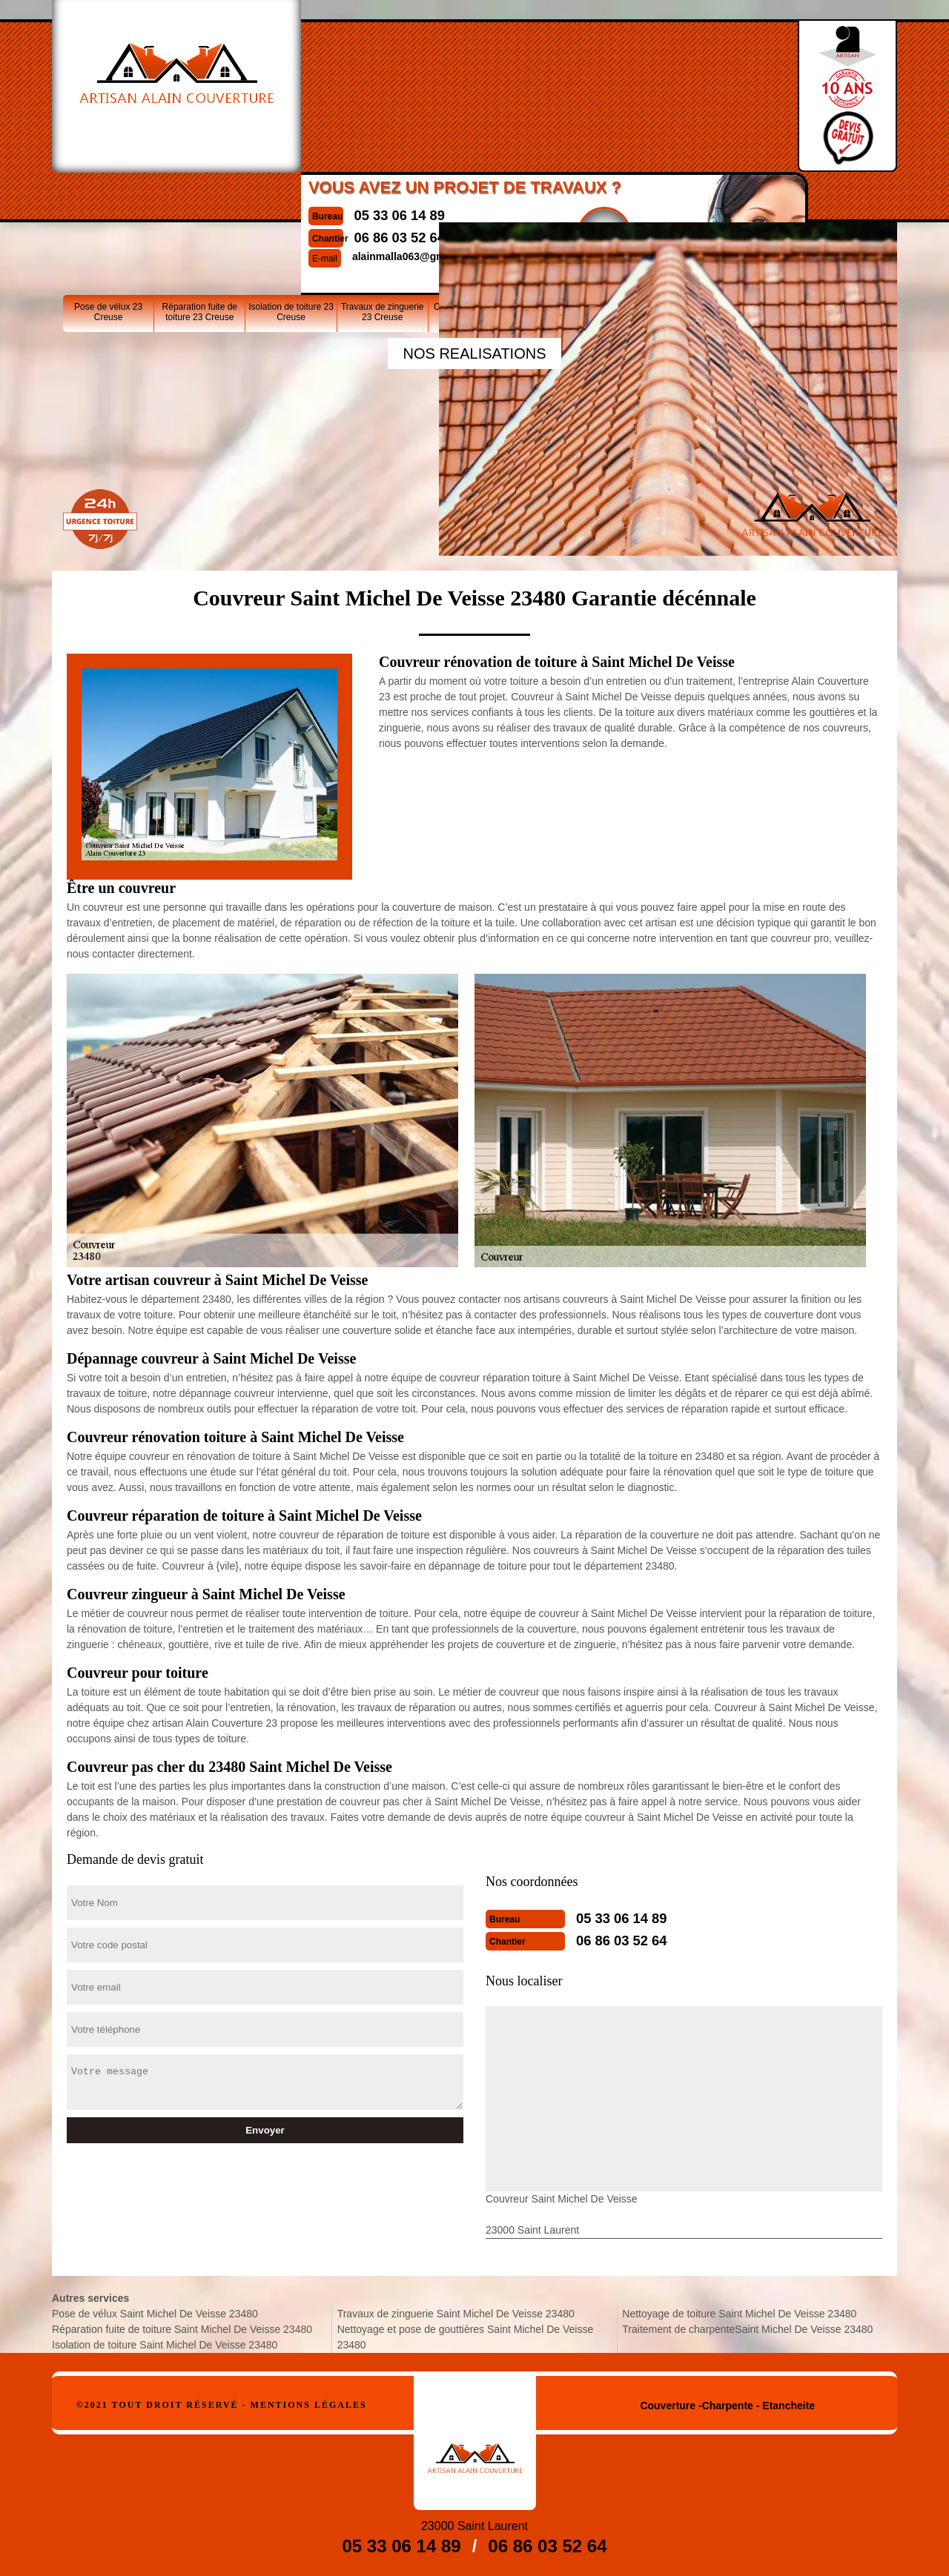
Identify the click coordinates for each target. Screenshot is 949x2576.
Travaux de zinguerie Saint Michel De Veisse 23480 (456, 2314)
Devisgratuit (582, 90)
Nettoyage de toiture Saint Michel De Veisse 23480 (739, 2314)
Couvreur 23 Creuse (474, 194)
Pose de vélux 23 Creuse (108, 199)
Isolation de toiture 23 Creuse (291, 199)
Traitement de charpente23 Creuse (748, 199)
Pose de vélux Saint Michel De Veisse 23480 (155, 2314)
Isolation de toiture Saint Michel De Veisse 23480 (164, 2345)
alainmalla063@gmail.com (395, 114)
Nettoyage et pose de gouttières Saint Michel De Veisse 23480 (465, 2337)
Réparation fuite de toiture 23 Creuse (199, 199)
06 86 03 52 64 (377, 95)
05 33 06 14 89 (377, 73)
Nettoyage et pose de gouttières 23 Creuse (565, 199)
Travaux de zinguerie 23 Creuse (382, 199)
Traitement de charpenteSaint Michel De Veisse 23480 (747, 2329)
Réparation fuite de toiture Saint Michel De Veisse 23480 (182, 2329)
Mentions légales (309, 2405)
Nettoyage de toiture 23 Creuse (656, 199)
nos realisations (474, 353)
